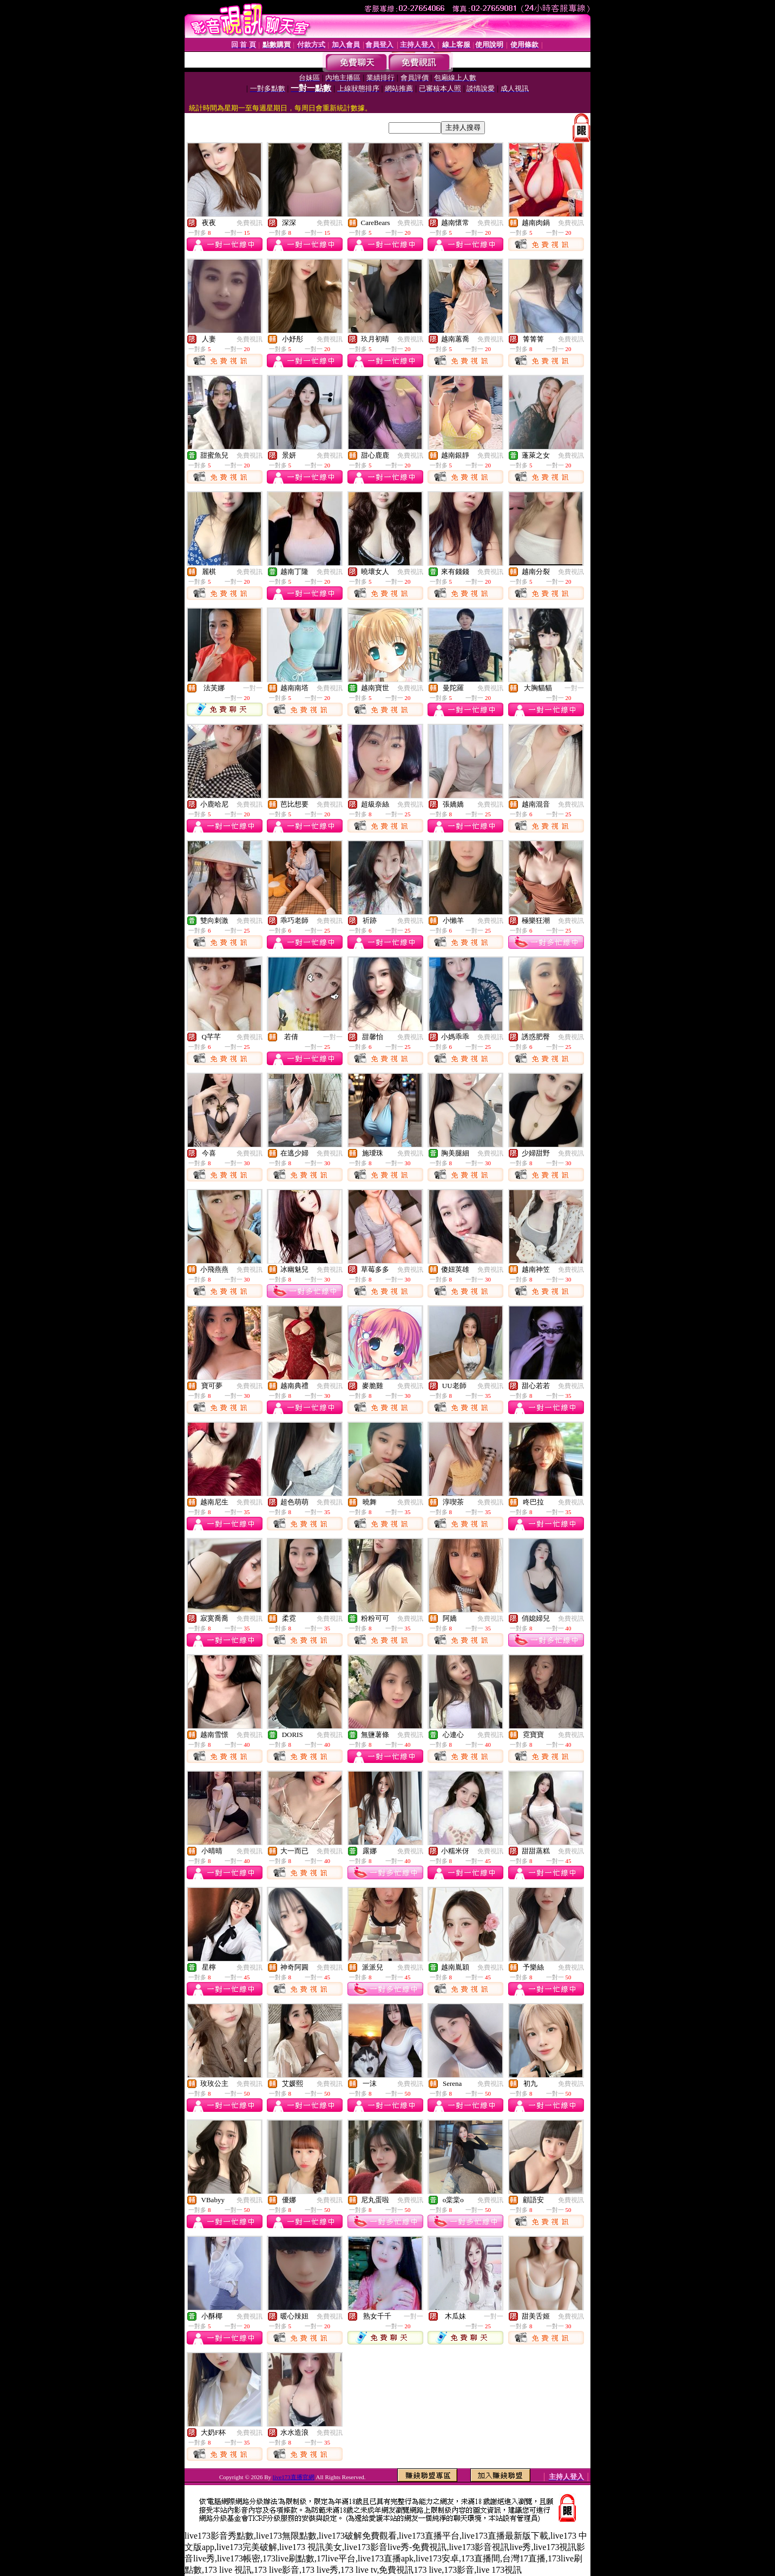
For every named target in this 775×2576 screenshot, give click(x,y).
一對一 (252, 688)
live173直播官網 (293, 2477)
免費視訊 (249, 223)
